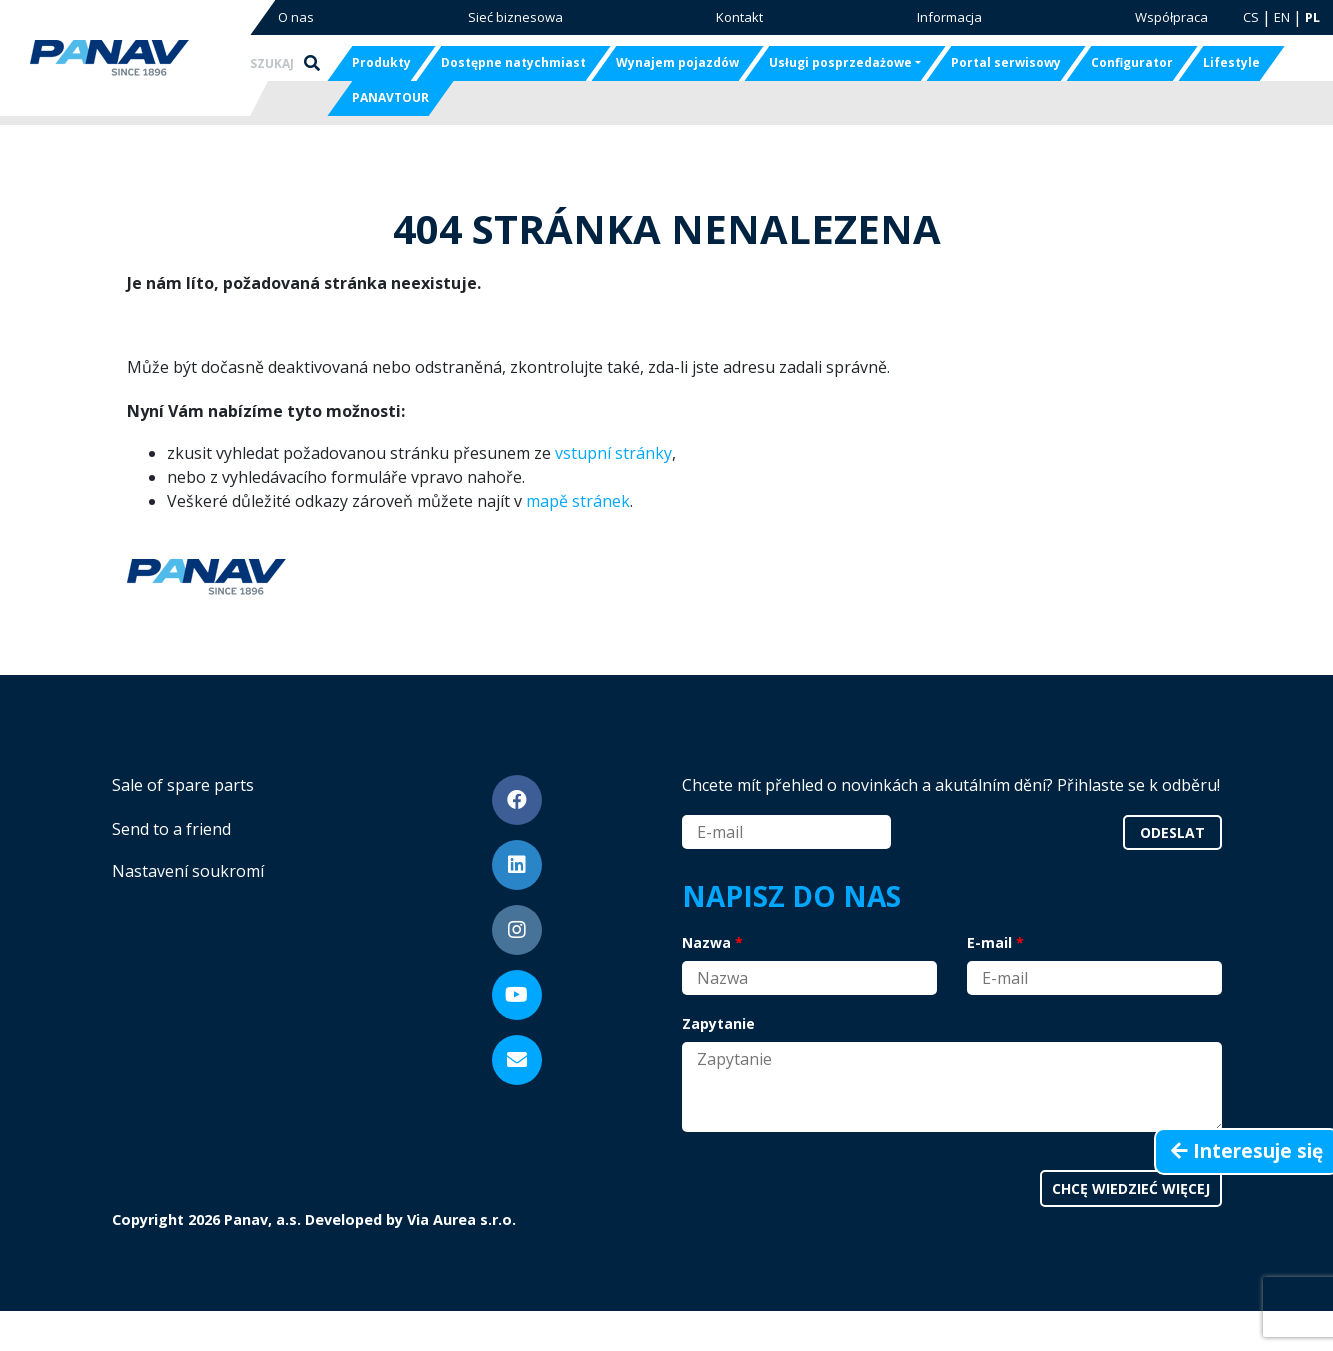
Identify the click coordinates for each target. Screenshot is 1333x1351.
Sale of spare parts (183, 785)
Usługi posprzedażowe (840, 62)
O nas (296, 17)
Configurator (1132, 62)
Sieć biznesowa (515, 17)
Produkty (381, 62)
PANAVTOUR (390, 97)
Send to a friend (171, 829)
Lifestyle (1231, 62)
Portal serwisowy (1006, 62)
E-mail (989, 942)
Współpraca (1171, 17)
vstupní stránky (613, 453)
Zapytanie (718, 1023)
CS (1251, 17)
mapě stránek (578, 501)
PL (1312, 17)
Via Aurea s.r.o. (461, 1219)
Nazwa (706, 942)
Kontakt (739, 17)
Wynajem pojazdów (677, 62)
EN (1282, 17)
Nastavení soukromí (188, 871)
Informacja (949, 17)
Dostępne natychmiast (513, 62)
